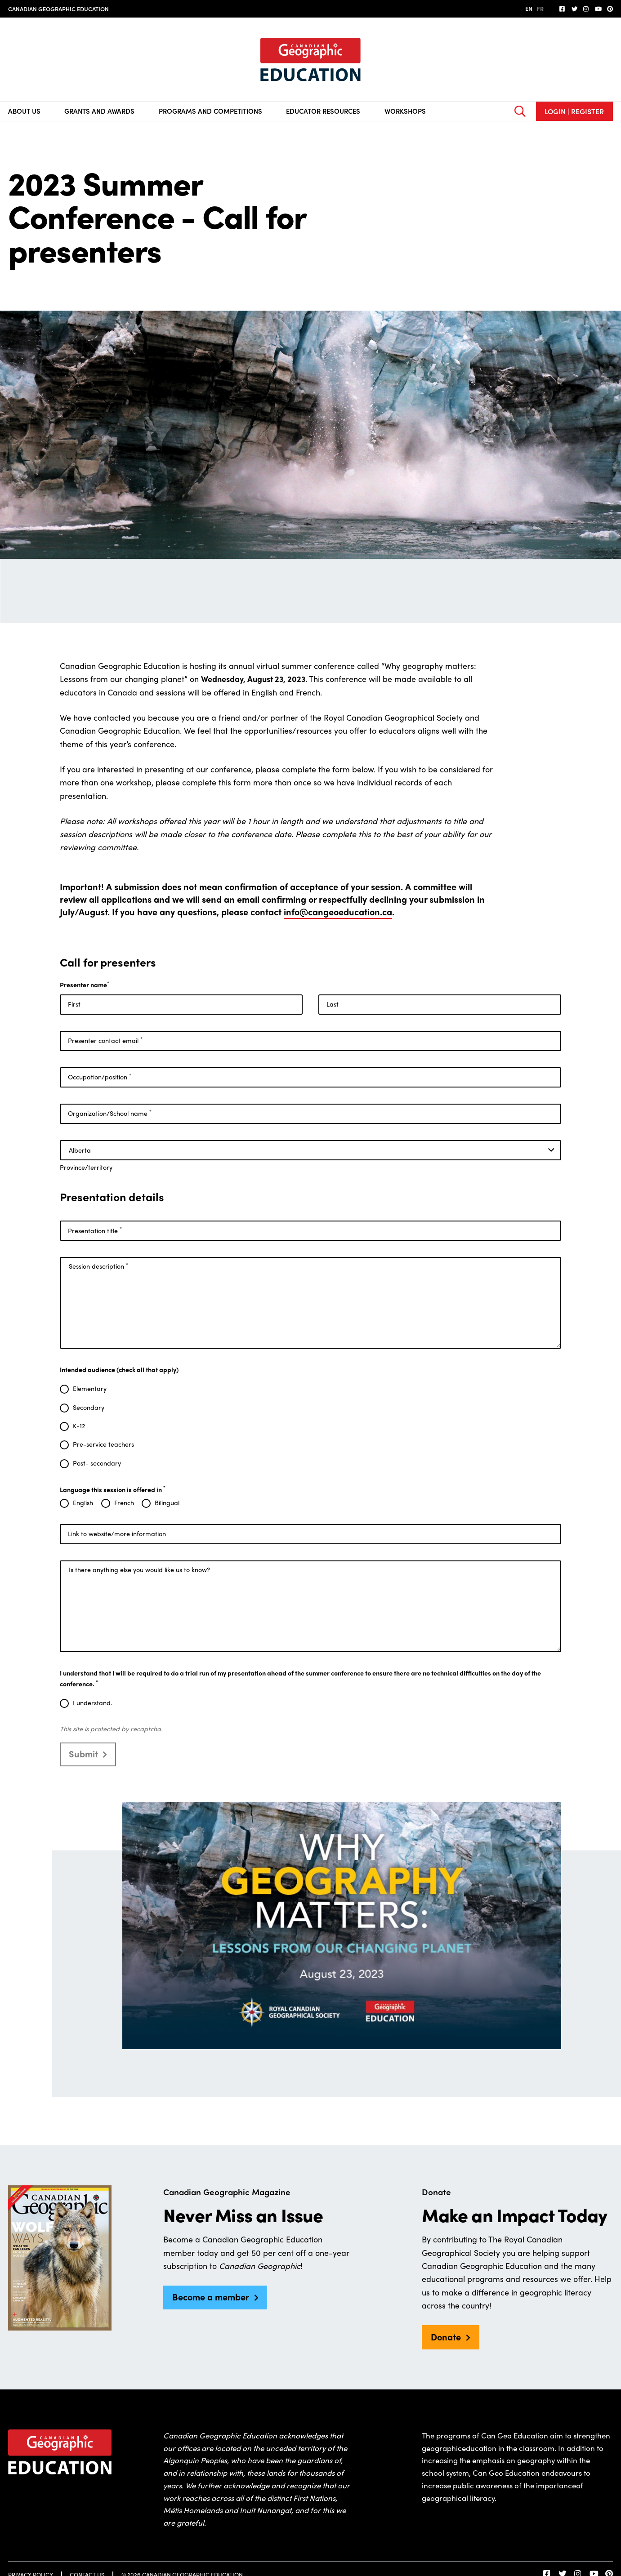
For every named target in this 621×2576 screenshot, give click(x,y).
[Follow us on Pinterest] (610, 9)
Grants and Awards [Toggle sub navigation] (99, 111)
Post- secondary (97, 1463)
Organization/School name (110, 1113)
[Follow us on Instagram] (586, 9)
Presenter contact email (105, 1040)
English (83, 1503)
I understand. (92, 1703)
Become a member (210, 2296)
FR (540, 8)
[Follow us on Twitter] (575, 9)
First (74, 1004)
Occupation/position (99, 1077)
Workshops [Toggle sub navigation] (405, 111)
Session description (98, 1265)
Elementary (90, 1389)
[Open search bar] (520, 111)
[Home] (310, 59)
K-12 (79, 1426)
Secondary (88, 1408)
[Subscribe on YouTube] (598, 9)
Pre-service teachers (103, 1444)
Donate (446, 2336)
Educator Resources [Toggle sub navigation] (323, 111)
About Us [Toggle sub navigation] (24, 111)
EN (528, 8)
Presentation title (95, 1230)
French (124, 1503)
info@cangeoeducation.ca (338, 911)
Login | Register (574, 111)
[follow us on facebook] (562, 9)
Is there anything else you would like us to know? (139, 1569)
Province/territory (86, 1167)
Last (332, 1004)
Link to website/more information (117, 1533)
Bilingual (167, 1503)
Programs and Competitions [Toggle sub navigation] (210, 111)
